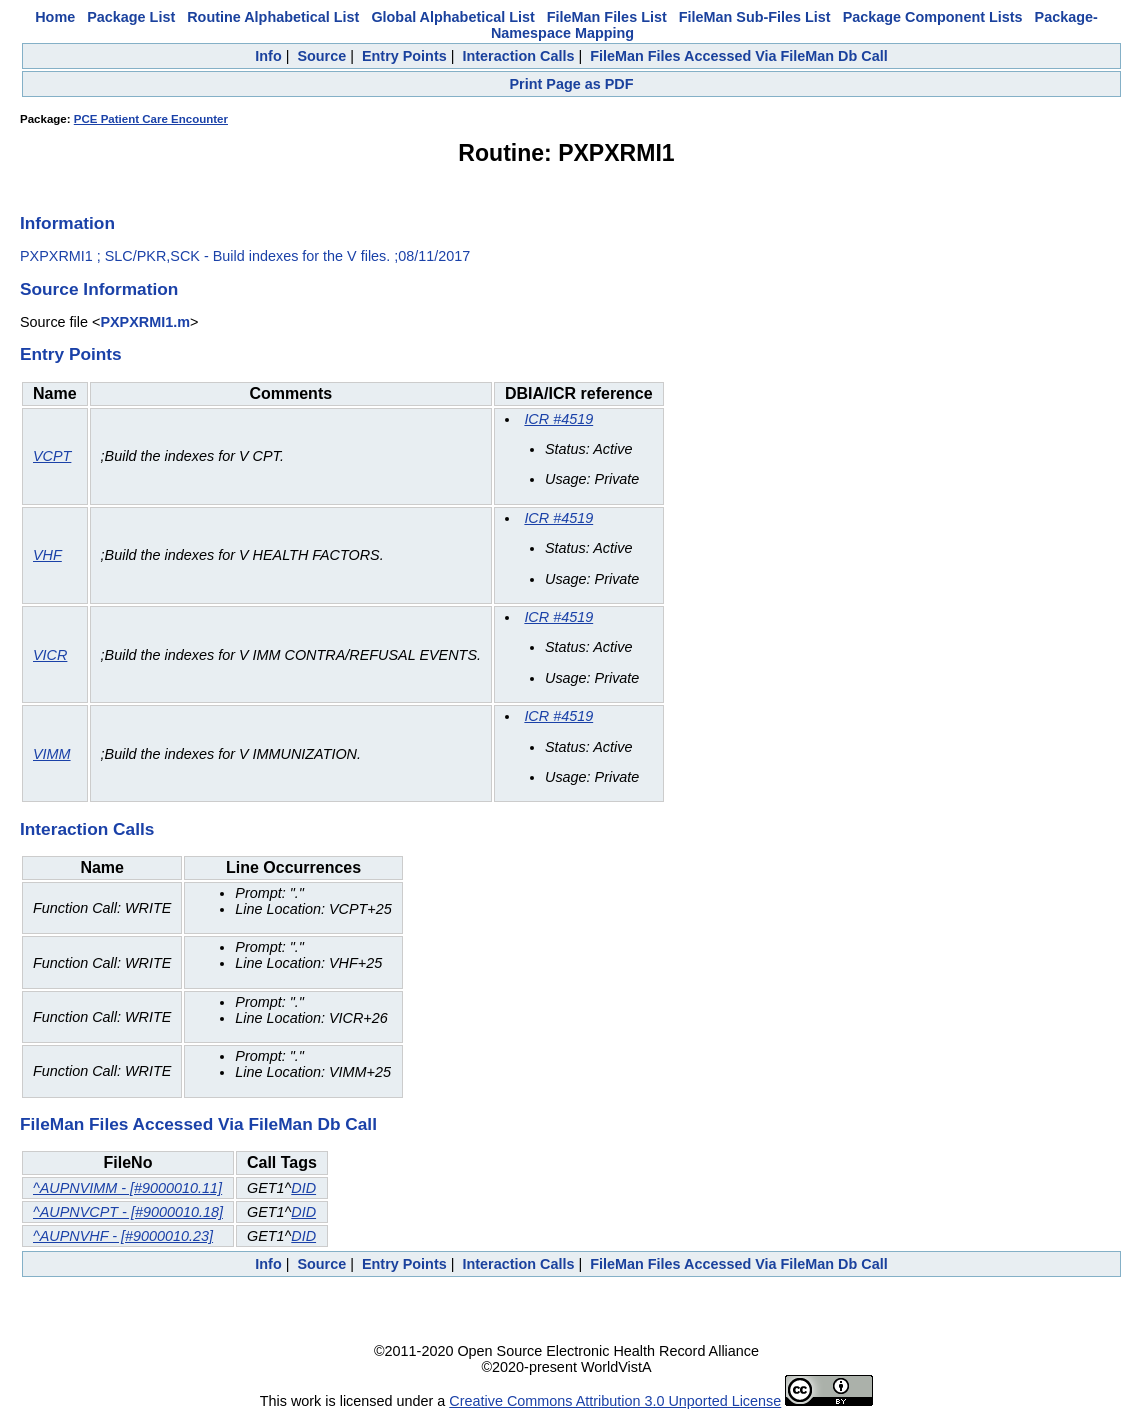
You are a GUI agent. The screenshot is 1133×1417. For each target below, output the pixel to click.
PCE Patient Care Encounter (151, 119)
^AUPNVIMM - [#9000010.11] (127, 1188)
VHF (47, 555)
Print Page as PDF (572, 84)
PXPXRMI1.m (145, 322)
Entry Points (404, 56)
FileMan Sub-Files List (755, 17)
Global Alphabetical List (452, 17)
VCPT (52, 456)
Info (268, 56)
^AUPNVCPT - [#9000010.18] (128, 1212)
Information (67, 223)
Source (321, 56)
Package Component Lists (933, 17)
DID (303, 1188)
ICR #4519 (558, 419)
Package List (131, 17)
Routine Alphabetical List (273, 17)
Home (55, 17)
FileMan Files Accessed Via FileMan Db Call (739, 56)
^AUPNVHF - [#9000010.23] (123, 1236)
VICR (50, 655)
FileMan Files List (607, 17)
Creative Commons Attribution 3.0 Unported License (615, 1401)
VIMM (52, 754)
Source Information (99, 289)
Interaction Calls (518, 56)
